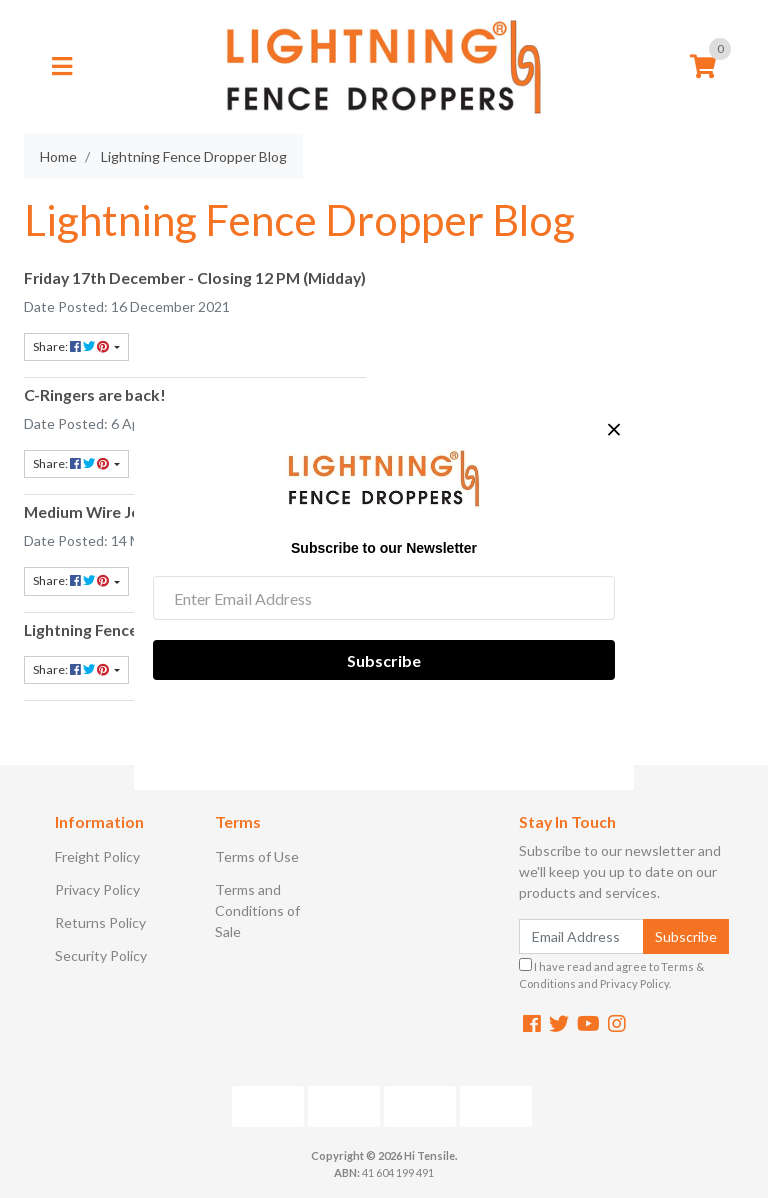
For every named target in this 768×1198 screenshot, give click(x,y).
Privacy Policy (97, 889)
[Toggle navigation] (62, 67)
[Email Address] (581, 936)
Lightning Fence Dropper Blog (131, 629)
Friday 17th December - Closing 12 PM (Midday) (195, 277)
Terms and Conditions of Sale (257, 910)
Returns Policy (100, 922)
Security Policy (101, 955)
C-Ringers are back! (95, 394)
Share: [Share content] (72, 346)
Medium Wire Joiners (100, 511)
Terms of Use (257, 856)
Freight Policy (97, 856)
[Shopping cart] (703, 67)
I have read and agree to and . (611, 974)
